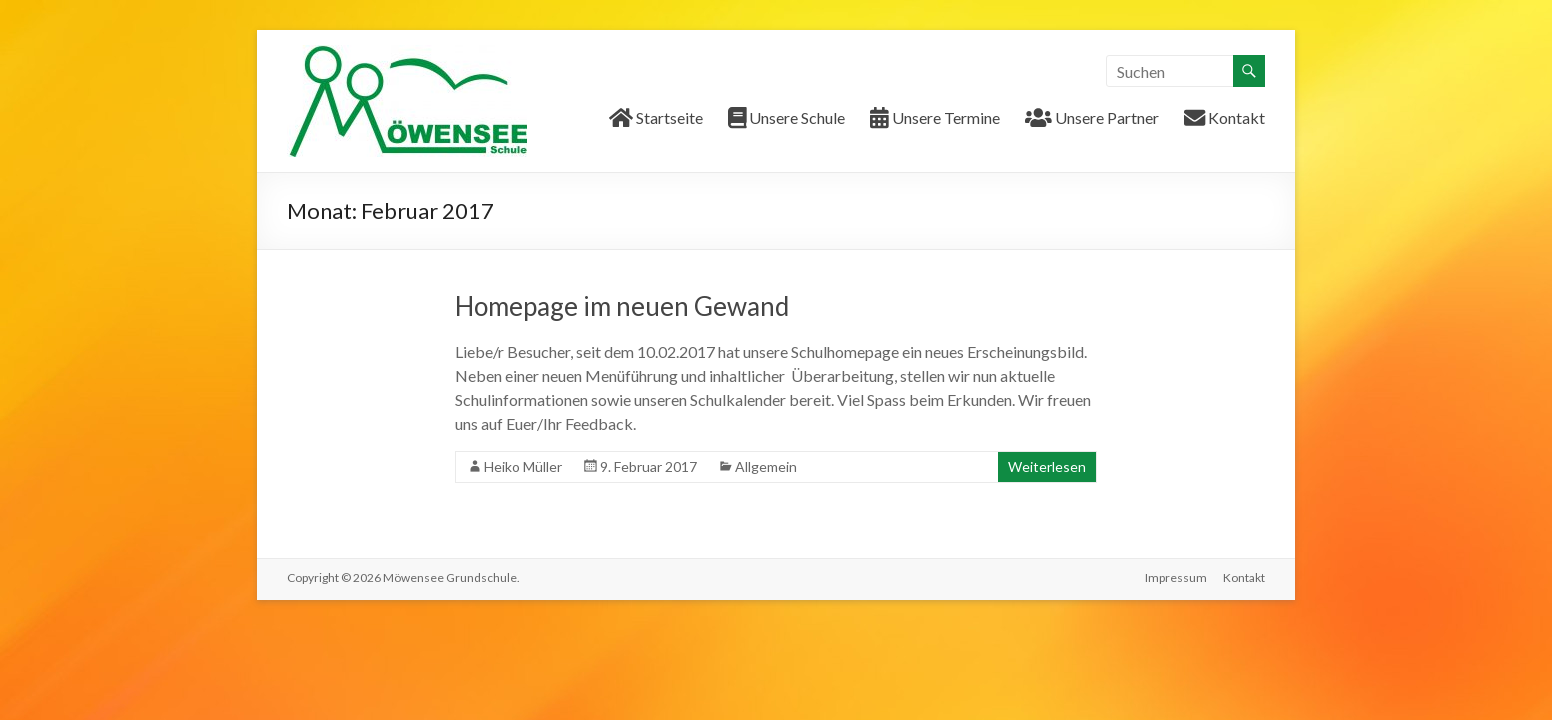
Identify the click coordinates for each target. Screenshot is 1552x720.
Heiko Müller (523, 466)
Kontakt (1244, 577)
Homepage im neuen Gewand (622, 306)
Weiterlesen (1047, 466)
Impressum (1176, 577)
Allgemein (766, 466)
